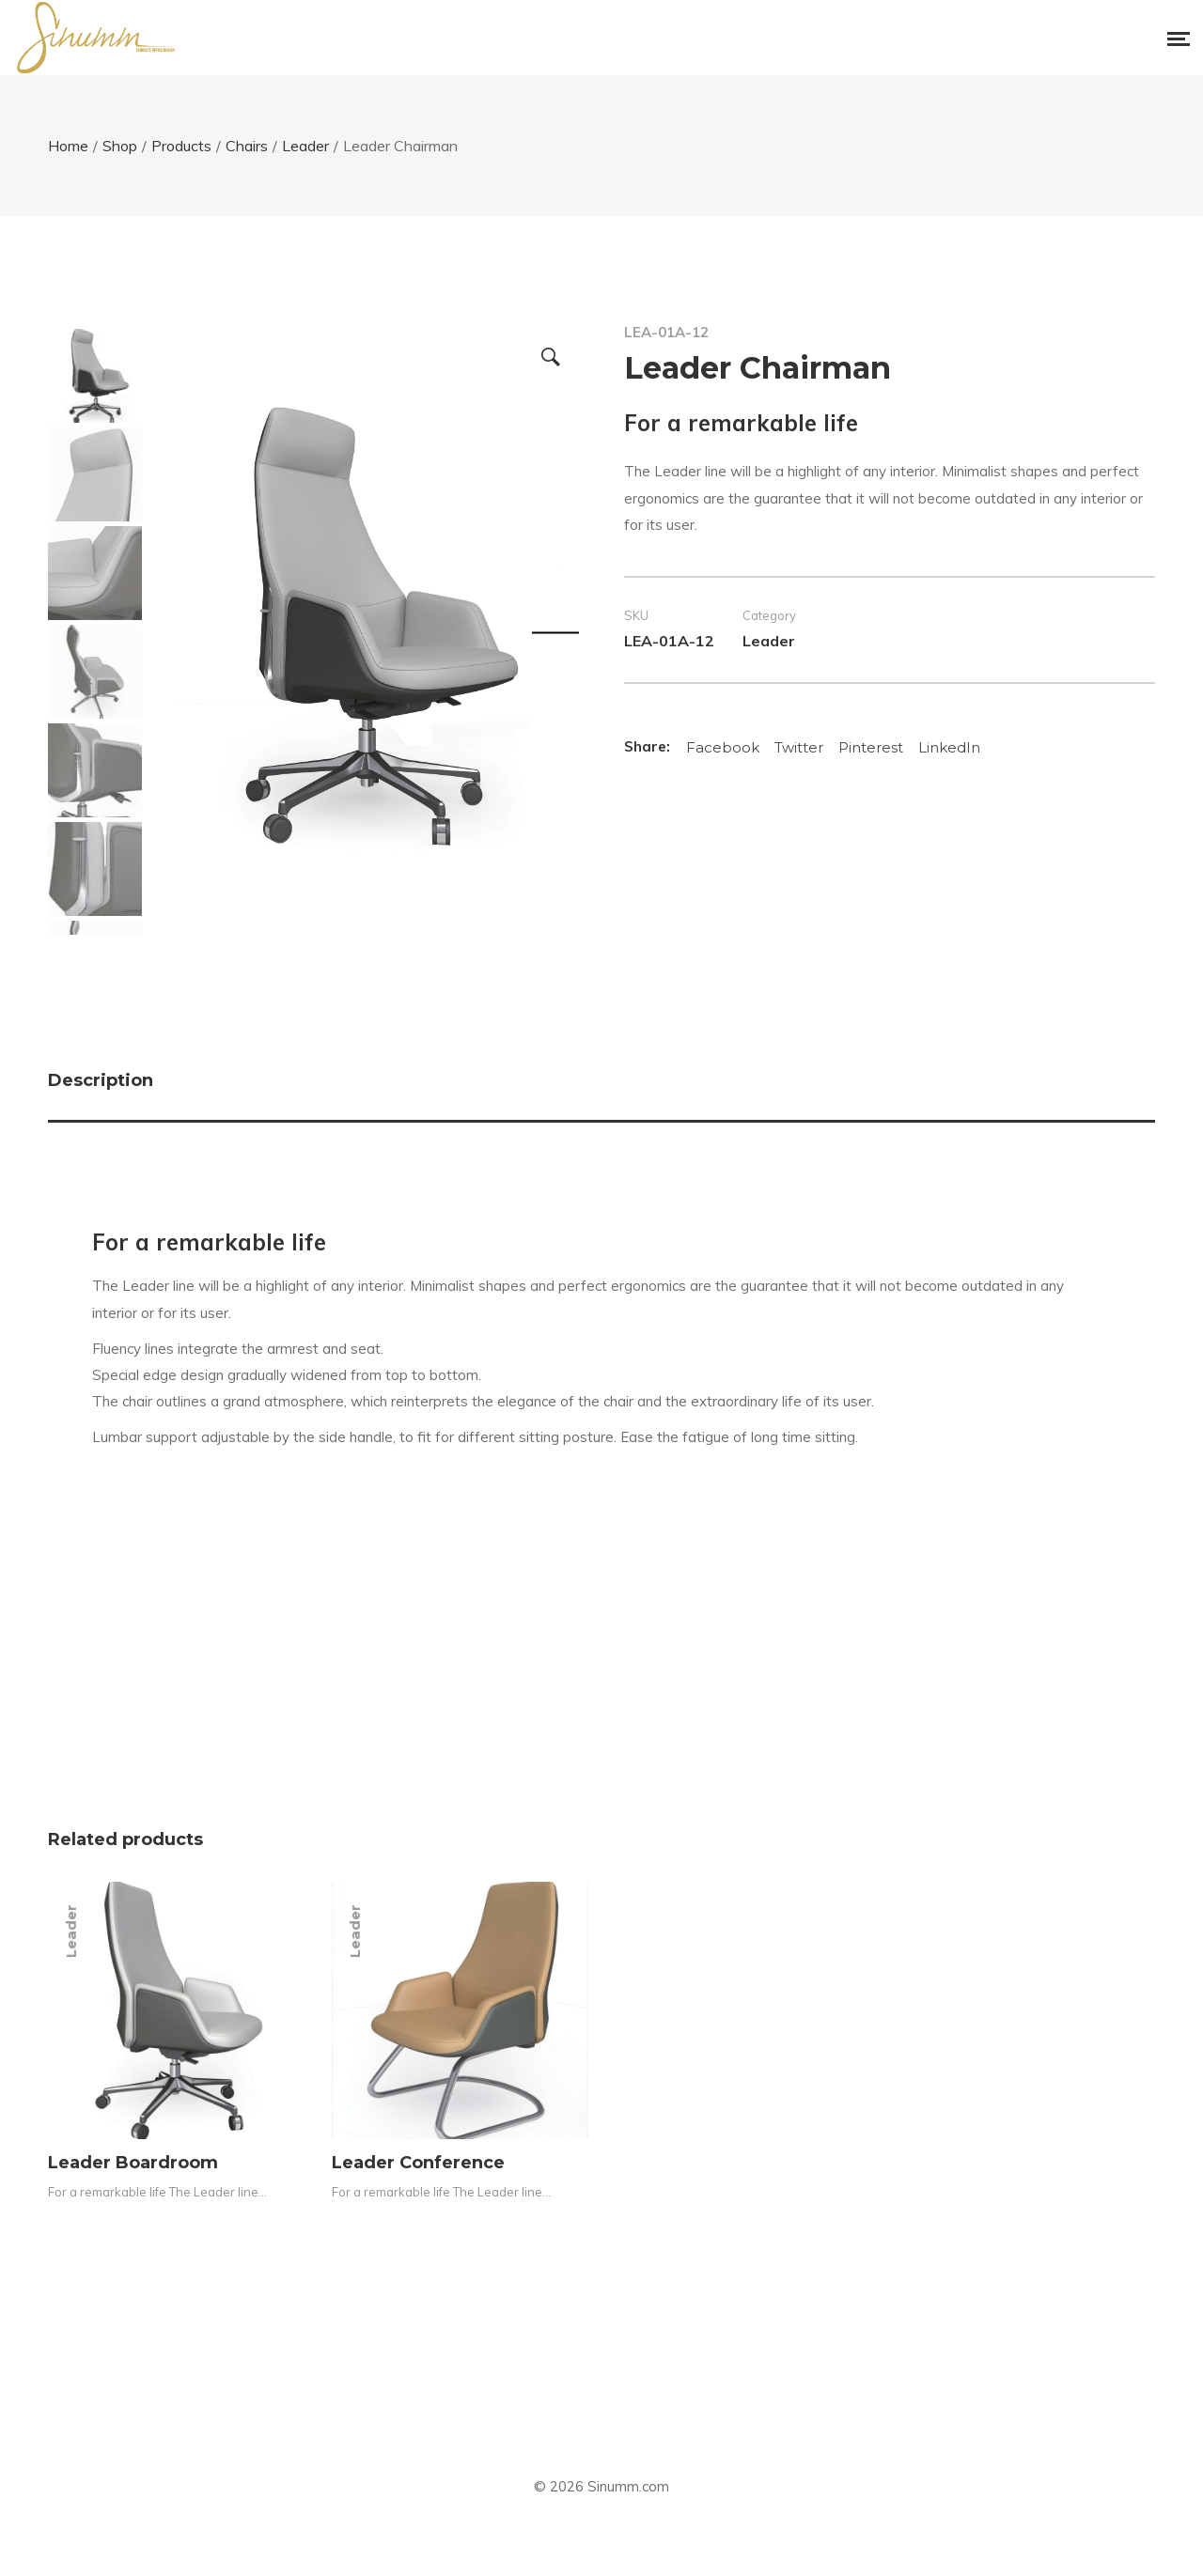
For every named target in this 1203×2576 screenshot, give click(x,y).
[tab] (601, 1085)
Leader (768, 640)
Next (555, 631)
